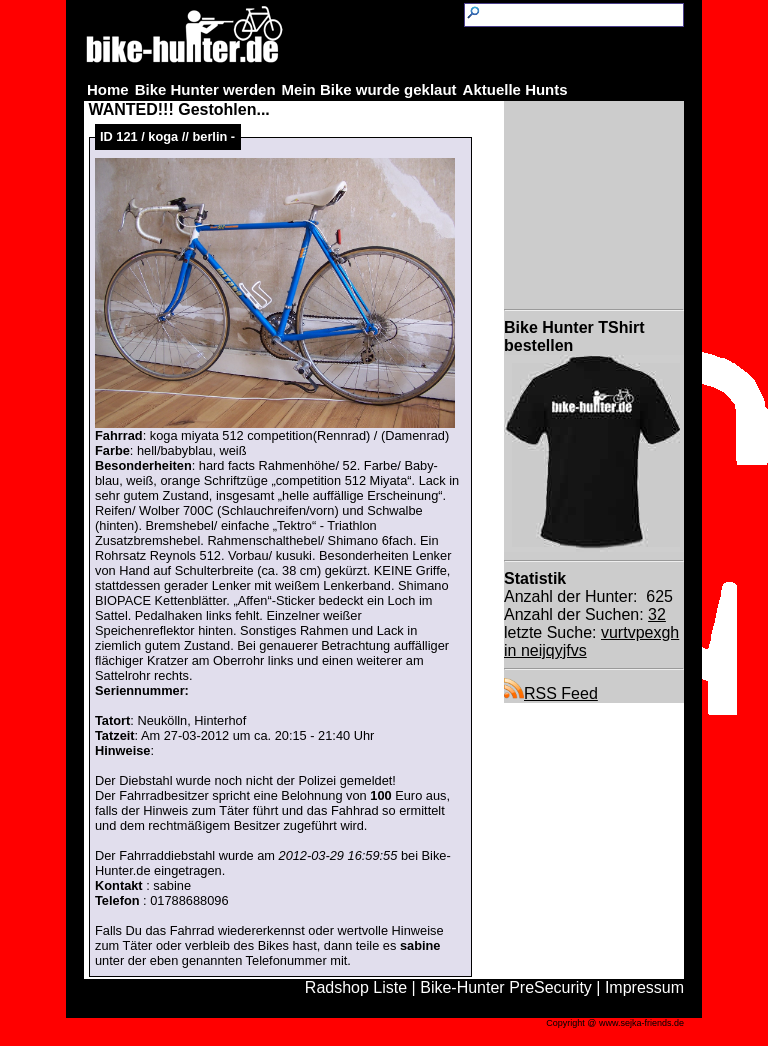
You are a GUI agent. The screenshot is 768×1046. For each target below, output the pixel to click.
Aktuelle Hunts (515, 89)
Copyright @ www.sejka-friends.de (615, 1023)
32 (657, 614)
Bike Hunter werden (205, 89)
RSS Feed (551, 693)
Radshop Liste (356, 987)
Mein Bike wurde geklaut (369, 89)
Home (108, 89)
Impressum (644, 987)
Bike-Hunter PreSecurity (506, 987)
